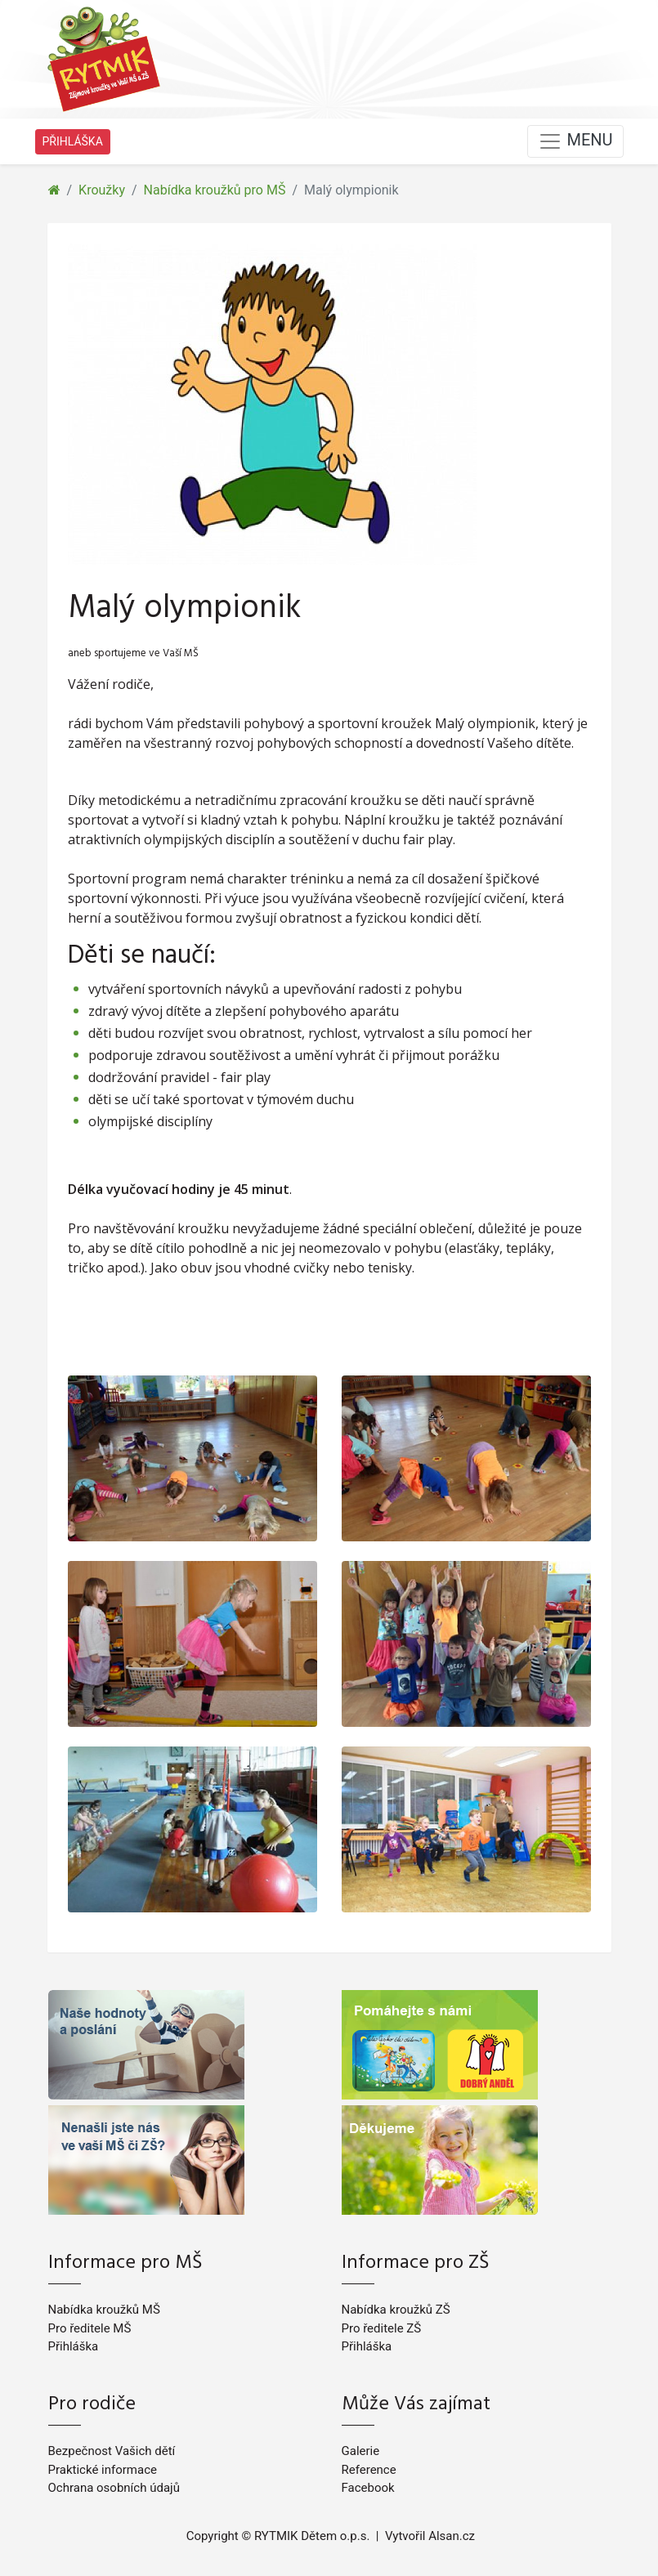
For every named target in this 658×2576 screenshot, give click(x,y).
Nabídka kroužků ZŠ (396, 2309)
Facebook (368, 2487)
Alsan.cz (451, 2536)
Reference (369, 2469)
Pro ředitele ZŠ (382, 2328)
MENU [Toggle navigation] (575, 141)
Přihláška (73, 2346)
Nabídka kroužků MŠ (104, 2309)
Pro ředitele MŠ (90, 2328)
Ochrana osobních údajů (114, 2487)
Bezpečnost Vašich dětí (112, 2451)
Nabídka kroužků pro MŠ (215, 190)
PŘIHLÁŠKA (73, 141)
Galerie (361, 2451)
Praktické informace (102, 2469)
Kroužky (101, 190)
